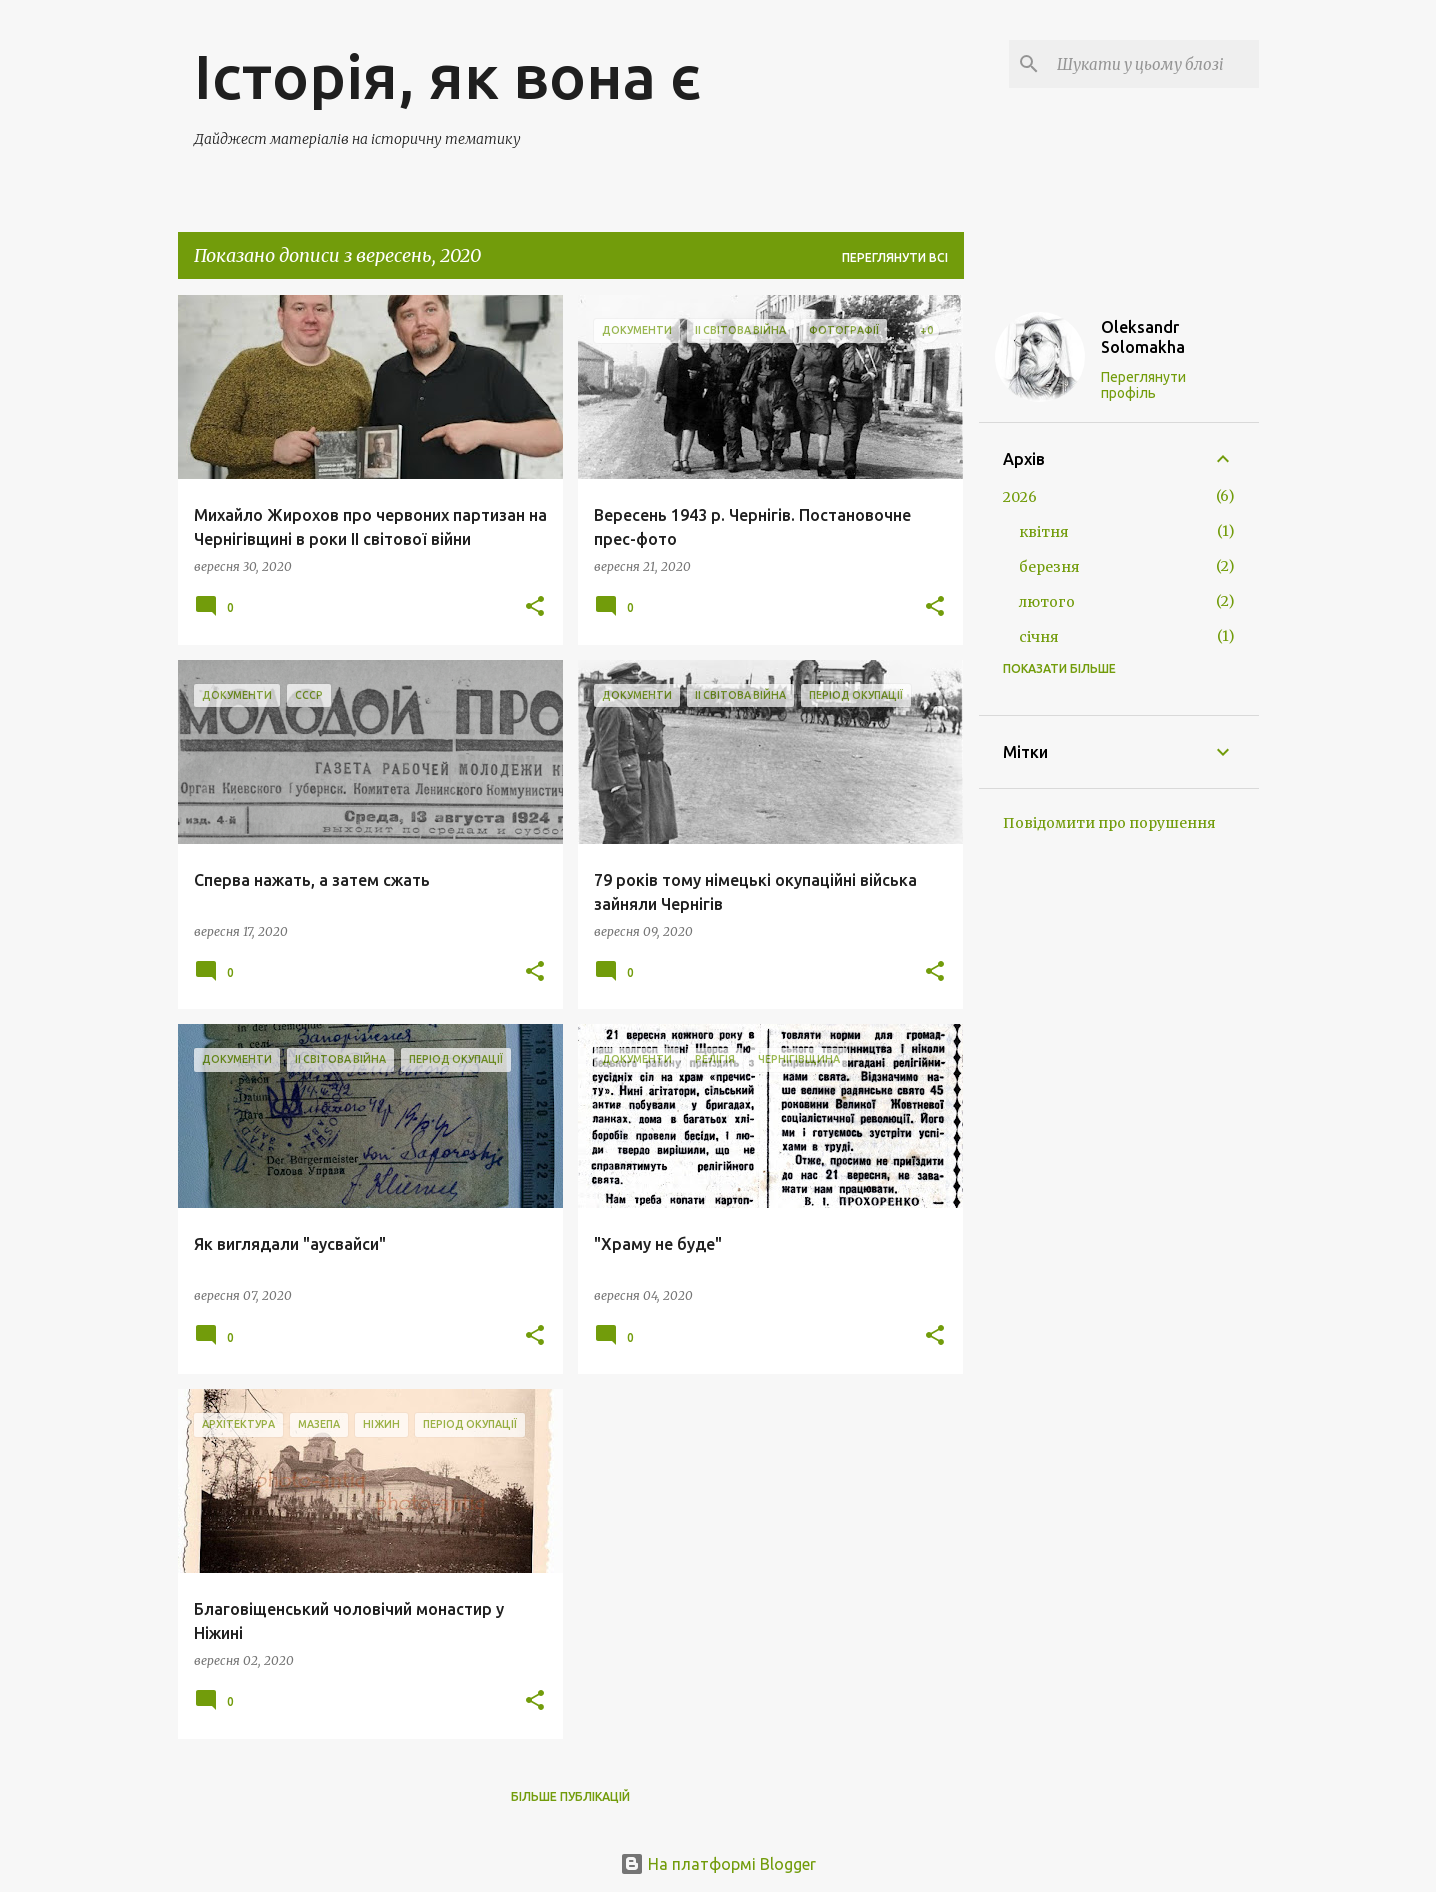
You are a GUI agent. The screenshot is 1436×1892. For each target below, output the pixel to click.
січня (1039, 637)
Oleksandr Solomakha (1143, 337)
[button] (535, 607)
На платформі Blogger (718, 1864)
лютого (1047, 602)
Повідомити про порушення (1109, 823)
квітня (1044, 532)
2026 (1020, 497)
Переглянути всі (895, 257)
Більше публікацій (570, 1796)
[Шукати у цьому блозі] (1154, 64)
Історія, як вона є (448, 76)
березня (1049, 567)
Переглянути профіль (1143, 385)
